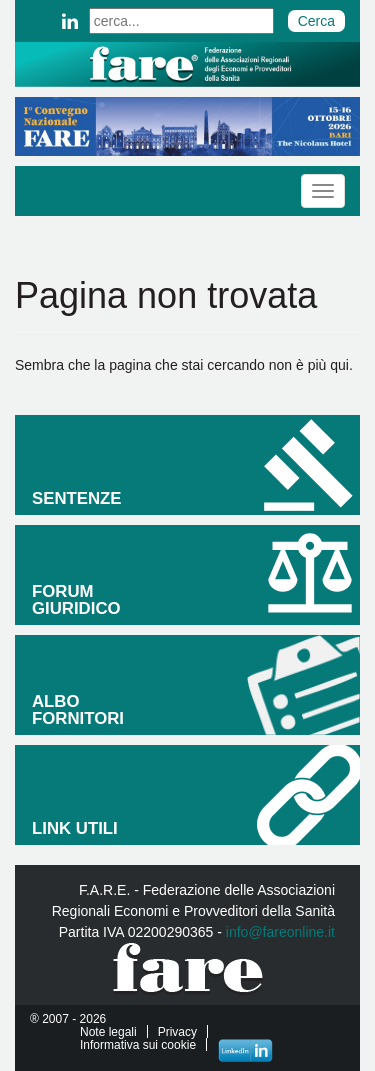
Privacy (177, 1032)
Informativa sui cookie (138, 1045)
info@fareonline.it (280, 932)
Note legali (108, 1032)
